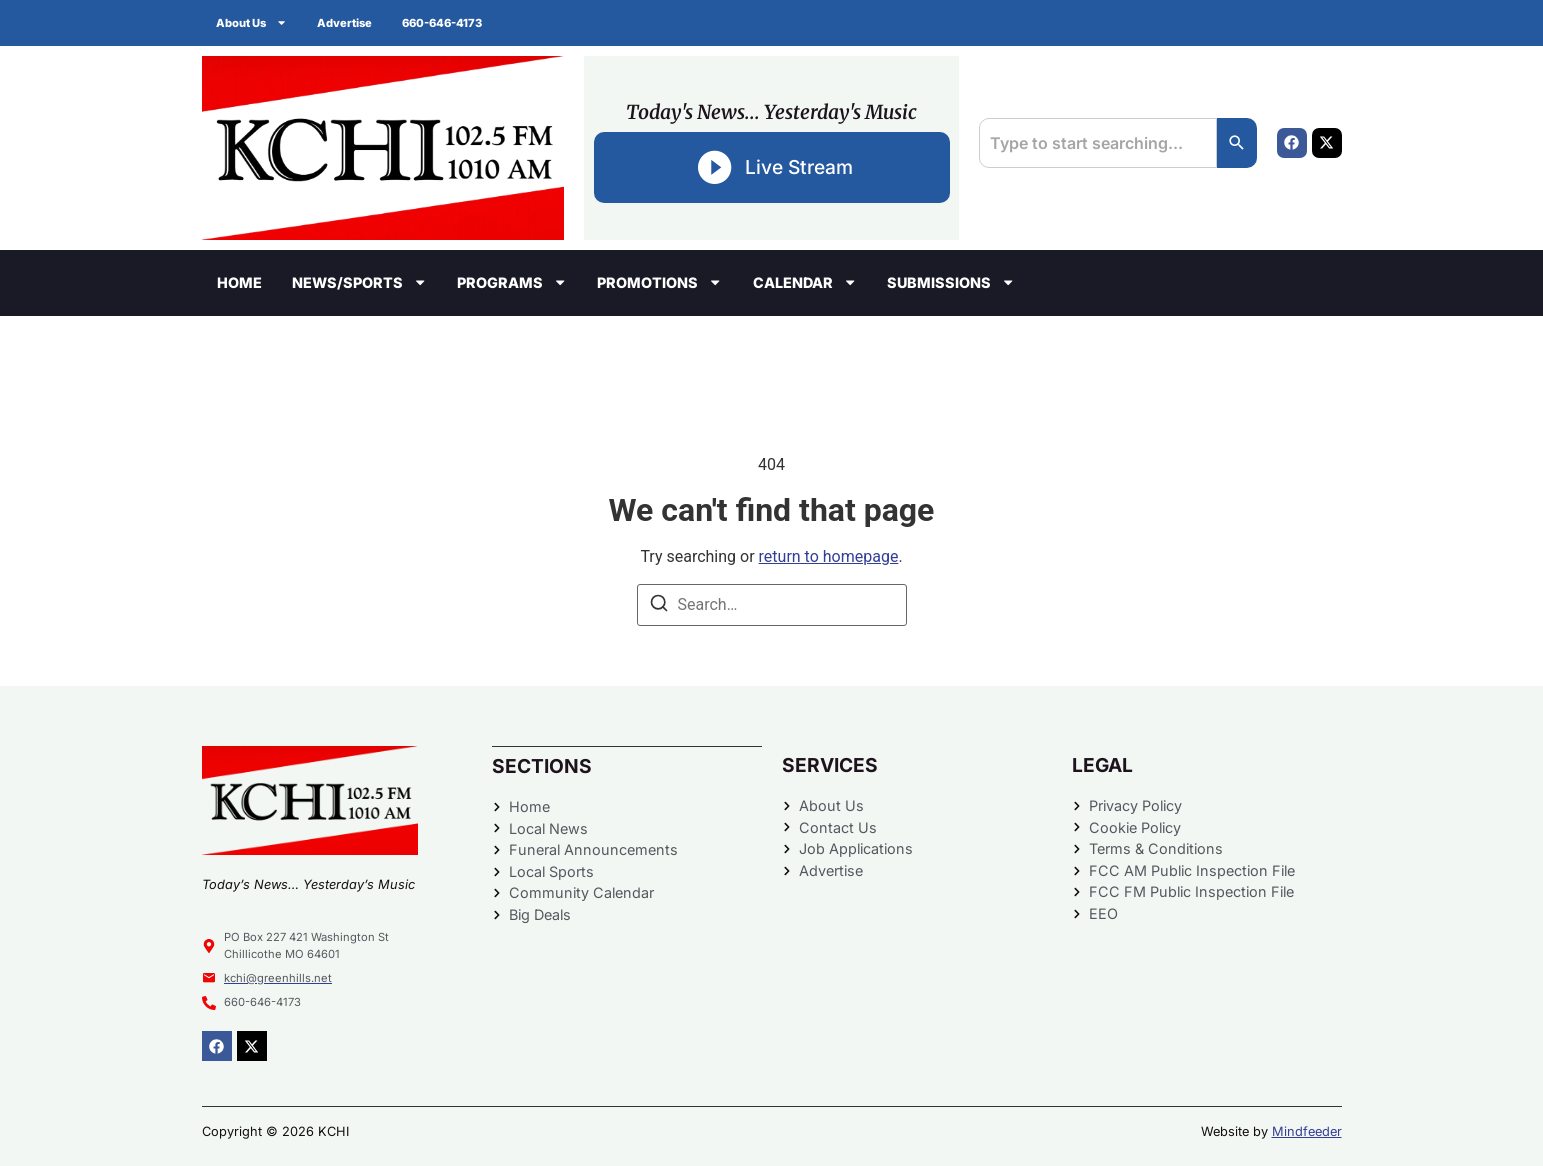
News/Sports (359, 282)
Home (239, 282)
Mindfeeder (1307, 1131)
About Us (252, 22)
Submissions (951, 282)
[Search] (1237, 143)
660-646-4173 (443, 23)
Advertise (345, 23)
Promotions (659, 282)
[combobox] (1097, 143)
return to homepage (829, 556)
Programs (512, 282)
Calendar (805, 282)
